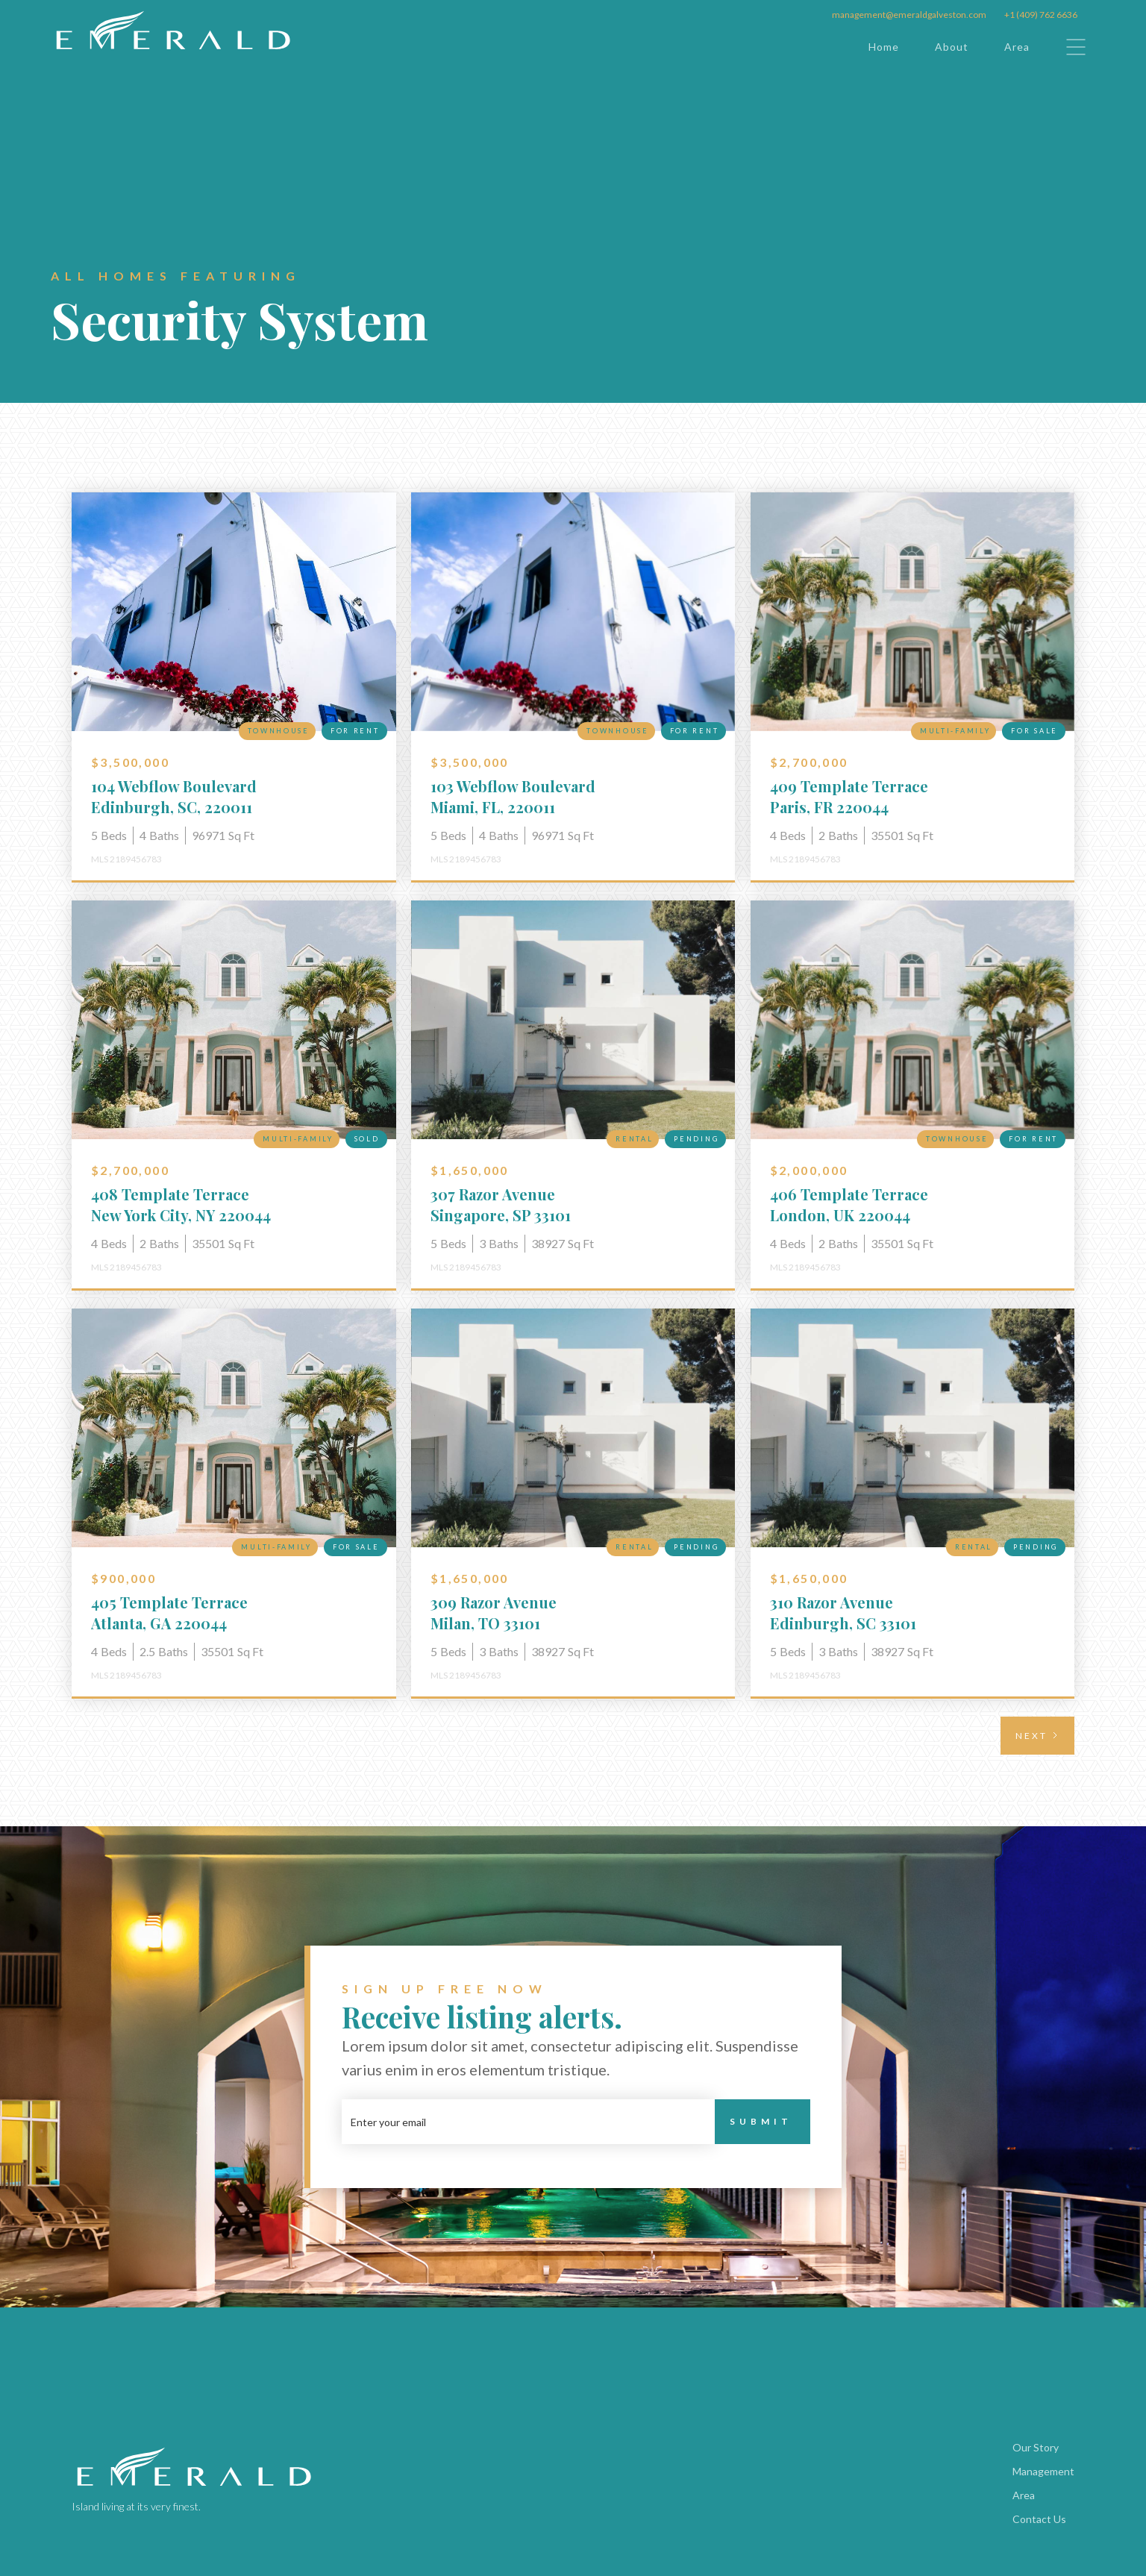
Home (883, 46)
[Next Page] (1037, 1736)
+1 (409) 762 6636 (1040, 14)
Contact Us (1039, 2519)
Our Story (1035, 2447)
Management (1043, 2471)
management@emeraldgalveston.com (909, 14)
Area (1017, 46)
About (951, 46)
